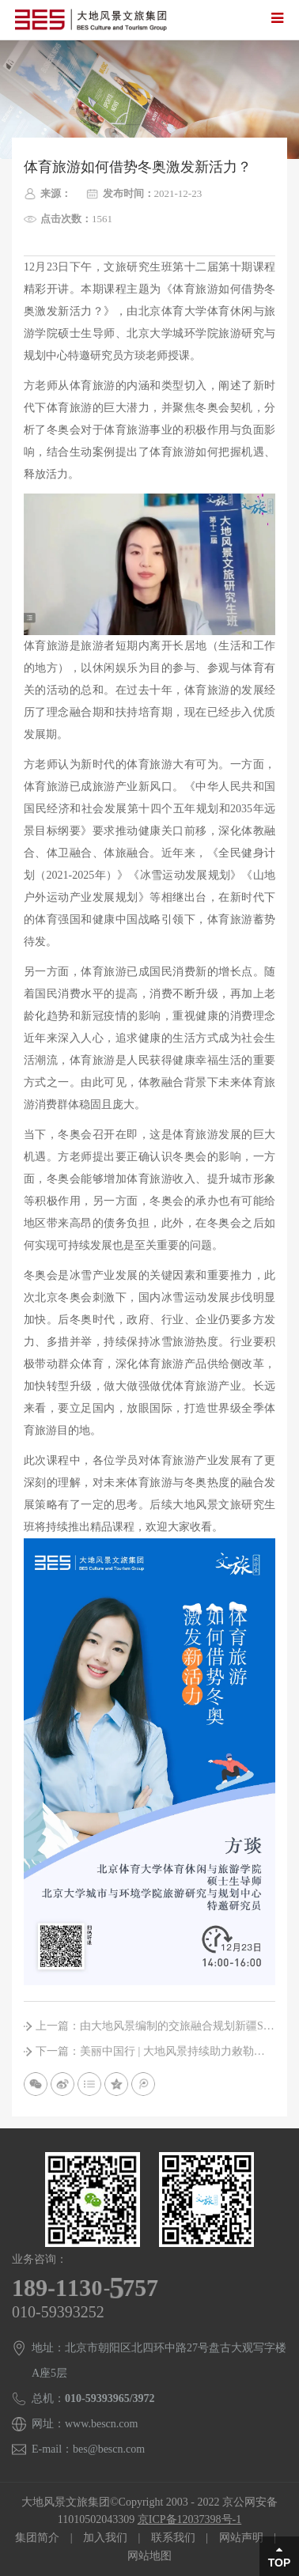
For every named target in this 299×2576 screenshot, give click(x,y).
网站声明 (241, 2538)
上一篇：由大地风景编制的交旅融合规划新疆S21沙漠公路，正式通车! (155, 2026)
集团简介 (37, 2538)
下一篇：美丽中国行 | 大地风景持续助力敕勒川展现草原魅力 (155, 2051)
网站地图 (149, 2556)
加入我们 (105, 2538)
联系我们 (173, 2538)
